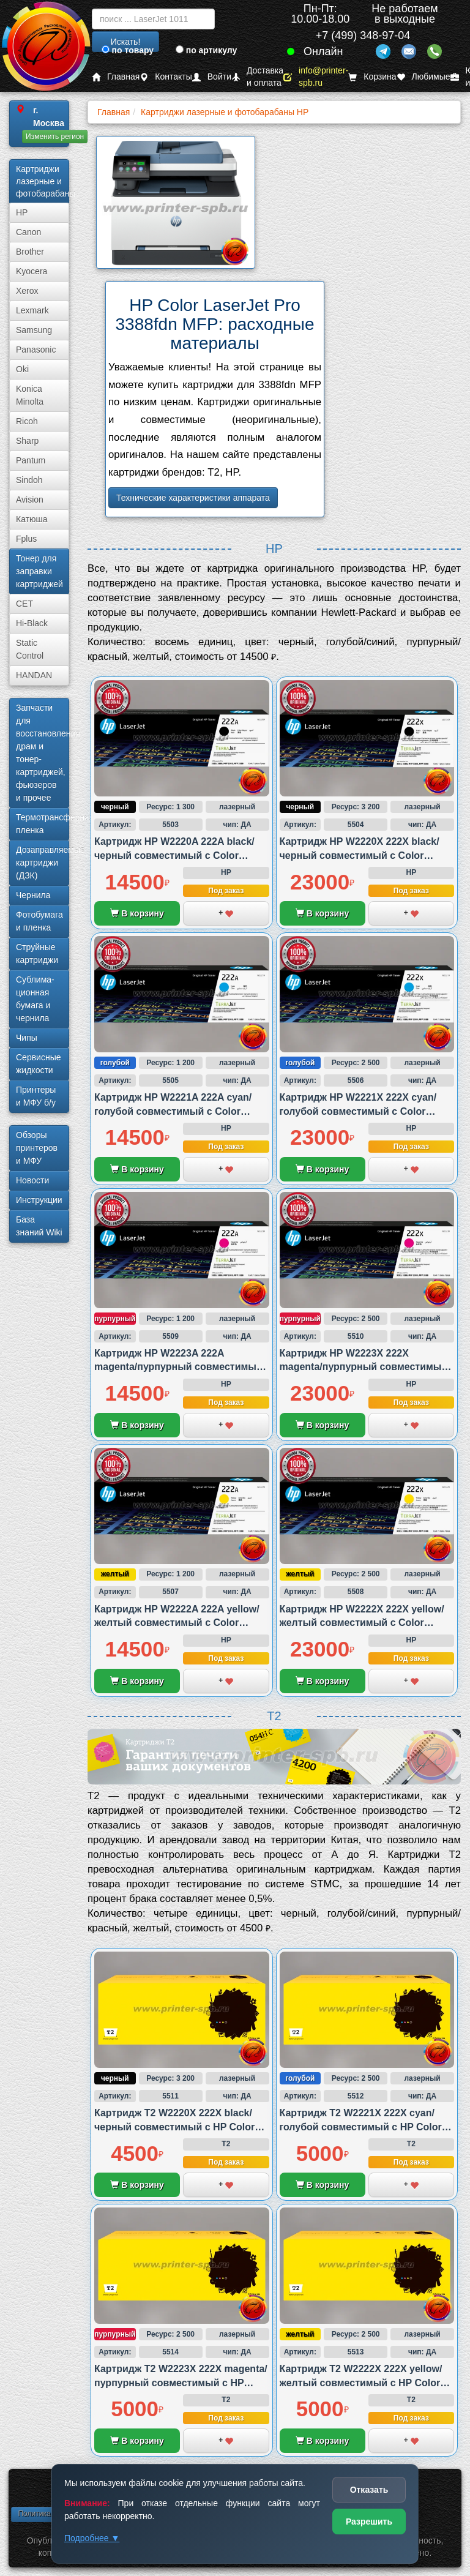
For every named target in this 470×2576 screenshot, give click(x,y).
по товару (128, 50)
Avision (29, 499)
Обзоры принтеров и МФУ (37, 1148)
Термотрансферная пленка (42, 823)
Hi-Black (32, 623)
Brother (30, 251)
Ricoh (27, 421)
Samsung (34, 330)
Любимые (423, 77)
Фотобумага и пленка (39, 921)
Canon (28, 232)
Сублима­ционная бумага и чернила (35, 999)
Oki (22, 369)
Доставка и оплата (257, 77)
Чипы (26, 1038)
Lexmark (32, 310)
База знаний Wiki (39, 1226)
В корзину (136, 913)
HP (22, 212)
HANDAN (34, 675)
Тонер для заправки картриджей (39, 571)
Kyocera (31, 271)
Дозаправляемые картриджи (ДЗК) (42, 862)
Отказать (369, 2490)
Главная (116, 77)
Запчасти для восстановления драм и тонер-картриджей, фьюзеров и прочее (42, 753)
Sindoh (29, 480)
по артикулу (206, 50)
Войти (211, 77)
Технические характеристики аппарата (193, 498)
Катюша (32, 519)
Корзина (372, 77)
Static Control (29, 649)
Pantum (30, 460)
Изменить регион (55, 136)
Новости (32, 1180)
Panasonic (36, 349)
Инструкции (39, 1200)
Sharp (27, 441)
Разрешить (369, 2521)
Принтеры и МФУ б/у (36, 1096)
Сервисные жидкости (38, 1063)
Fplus (26, 539)
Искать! (126, 42)
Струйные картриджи (37, 953)
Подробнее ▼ (91, 2538)
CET (24, 603)
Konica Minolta (29, 395)
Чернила (33, 895)
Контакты (166, 77)
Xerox (27, 291)
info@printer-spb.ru (315, 77)
